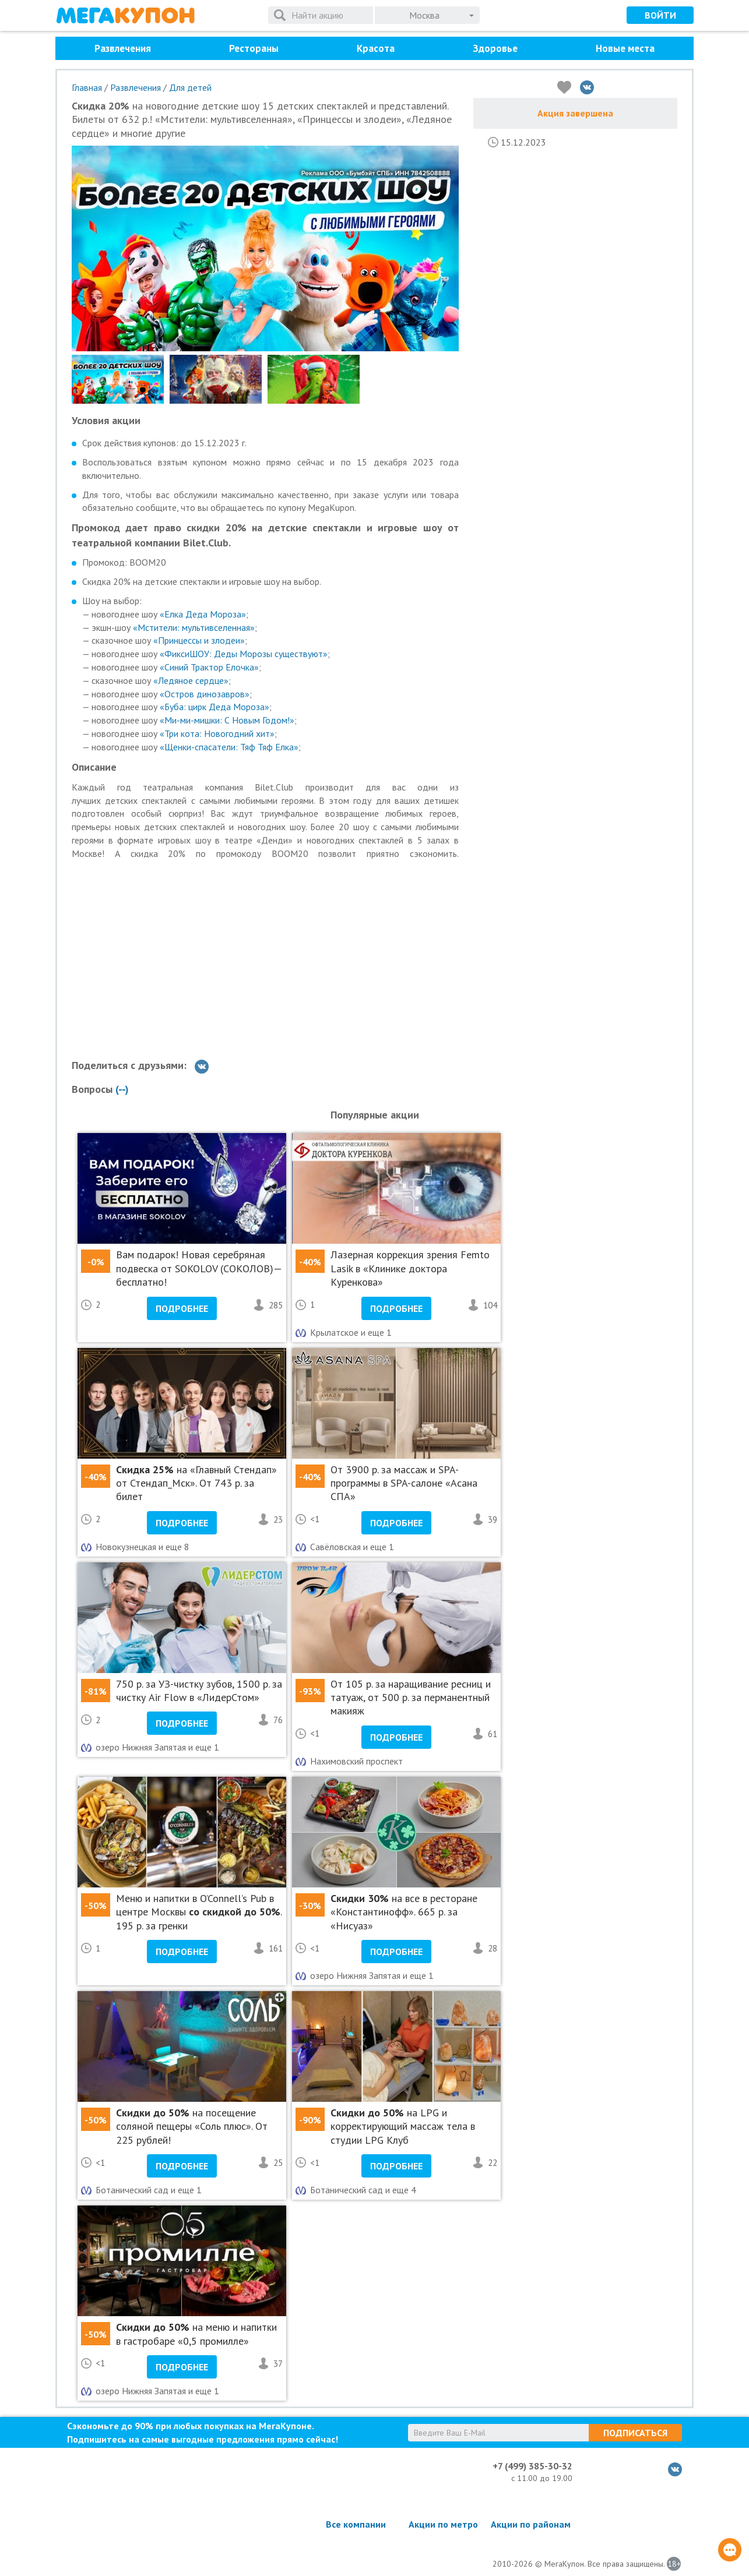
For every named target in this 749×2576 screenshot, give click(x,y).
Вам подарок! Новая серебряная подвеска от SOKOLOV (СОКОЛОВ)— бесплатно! (199, 1268)
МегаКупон (125, 15)
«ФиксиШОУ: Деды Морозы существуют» (244, 653)
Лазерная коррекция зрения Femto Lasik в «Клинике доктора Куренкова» (410, 1268)
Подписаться (635, 2433)
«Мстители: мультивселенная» (194, 627)
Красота (376, 48)
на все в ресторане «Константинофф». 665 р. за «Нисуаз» (403, 1912)
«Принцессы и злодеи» (199, 640)
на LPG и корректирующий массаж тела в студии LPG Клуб (402, 2126)
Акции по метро (443, 2524)
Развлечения (122, 48)
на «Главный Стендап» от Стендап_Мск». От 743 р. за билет (196, 1483)
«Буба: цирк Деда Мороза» (214, 706)
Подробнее (182, 1308)
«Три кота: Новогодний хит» (217, 733)
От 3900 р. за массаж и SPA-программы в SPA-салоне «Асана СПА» (403, 1483)
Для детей (190, 87)
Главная (87, 87)
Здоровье (495, 48)
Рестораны (254, 48)
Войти (660, 15)
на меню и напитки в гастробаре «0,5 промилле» (196, 2333)
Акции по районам (531, 2524)
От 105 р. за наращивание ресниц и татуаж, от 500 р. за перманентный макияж (410, 1697)
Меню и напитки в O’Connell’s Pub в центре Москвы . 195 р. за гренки (199, 1912)
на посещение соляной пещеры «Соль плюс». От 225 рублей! (192, 2126)
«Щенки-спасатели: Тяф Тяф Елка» (229, 747)
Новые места (625, 48)
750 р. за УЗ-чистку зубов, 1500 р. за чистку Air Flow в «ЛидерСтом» (199, 1690)
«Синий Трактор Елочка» (209, 667)
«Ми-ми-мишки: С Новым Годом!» (227, 720)
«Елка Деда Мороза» (203, 614)
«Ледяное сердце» (190, 680)
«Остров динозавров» (204, 694)
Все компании (356, 2524)
